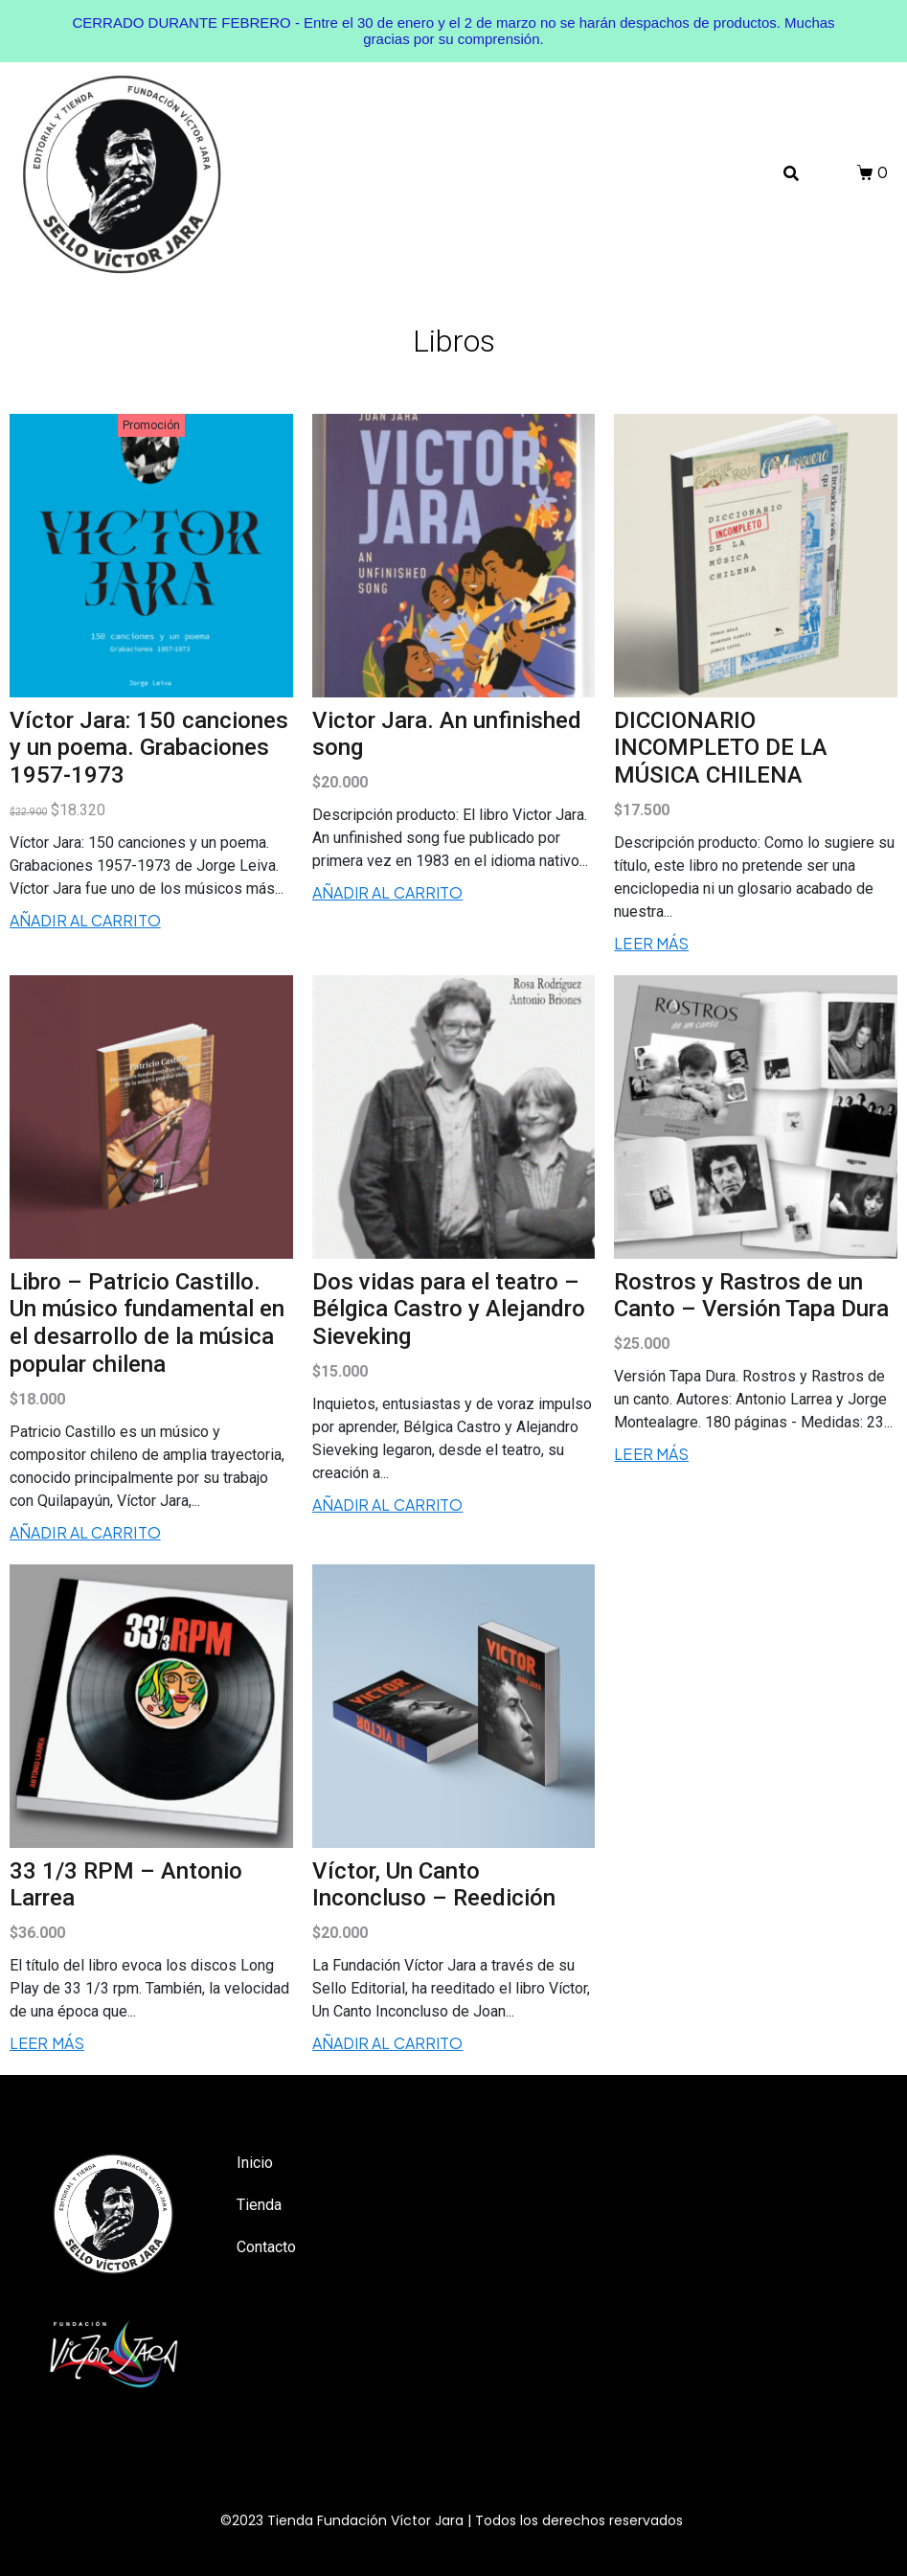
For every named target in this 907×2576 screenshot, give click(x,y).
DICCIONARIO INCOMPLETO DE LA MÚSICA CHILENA (721, 748)
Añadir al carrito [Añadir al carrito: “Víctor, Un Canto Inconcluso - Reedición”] (388, 2042)
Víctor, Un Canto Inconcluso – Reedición (434, 1885)
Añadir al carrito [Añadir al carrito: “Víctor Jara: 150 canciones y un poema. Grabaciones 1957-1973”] (85, 920)
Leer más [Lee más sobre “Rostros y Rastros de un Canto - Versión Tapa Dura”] (651, 1453)
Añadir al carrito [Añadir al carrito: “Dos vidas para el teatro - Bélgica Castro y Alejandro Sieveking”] (388, 1504)
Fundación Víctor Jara (390, 2520)
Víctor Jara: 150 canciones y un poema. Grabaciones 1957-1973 (149, 748)
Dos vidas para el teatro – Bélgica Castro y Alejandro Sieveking (448, 1309)
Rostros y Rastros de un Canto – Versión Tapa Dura (751, 1295)
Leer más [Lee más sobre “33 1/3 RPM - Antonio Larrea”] (47, 2042)
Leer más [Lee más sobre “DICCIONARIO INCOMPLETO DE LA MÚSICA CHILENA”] (651, 943)
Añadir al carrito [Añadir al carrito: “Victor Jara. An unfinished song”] (388, 892)
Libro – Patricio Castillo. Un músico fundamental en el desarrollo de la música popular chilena (147, 1323)
